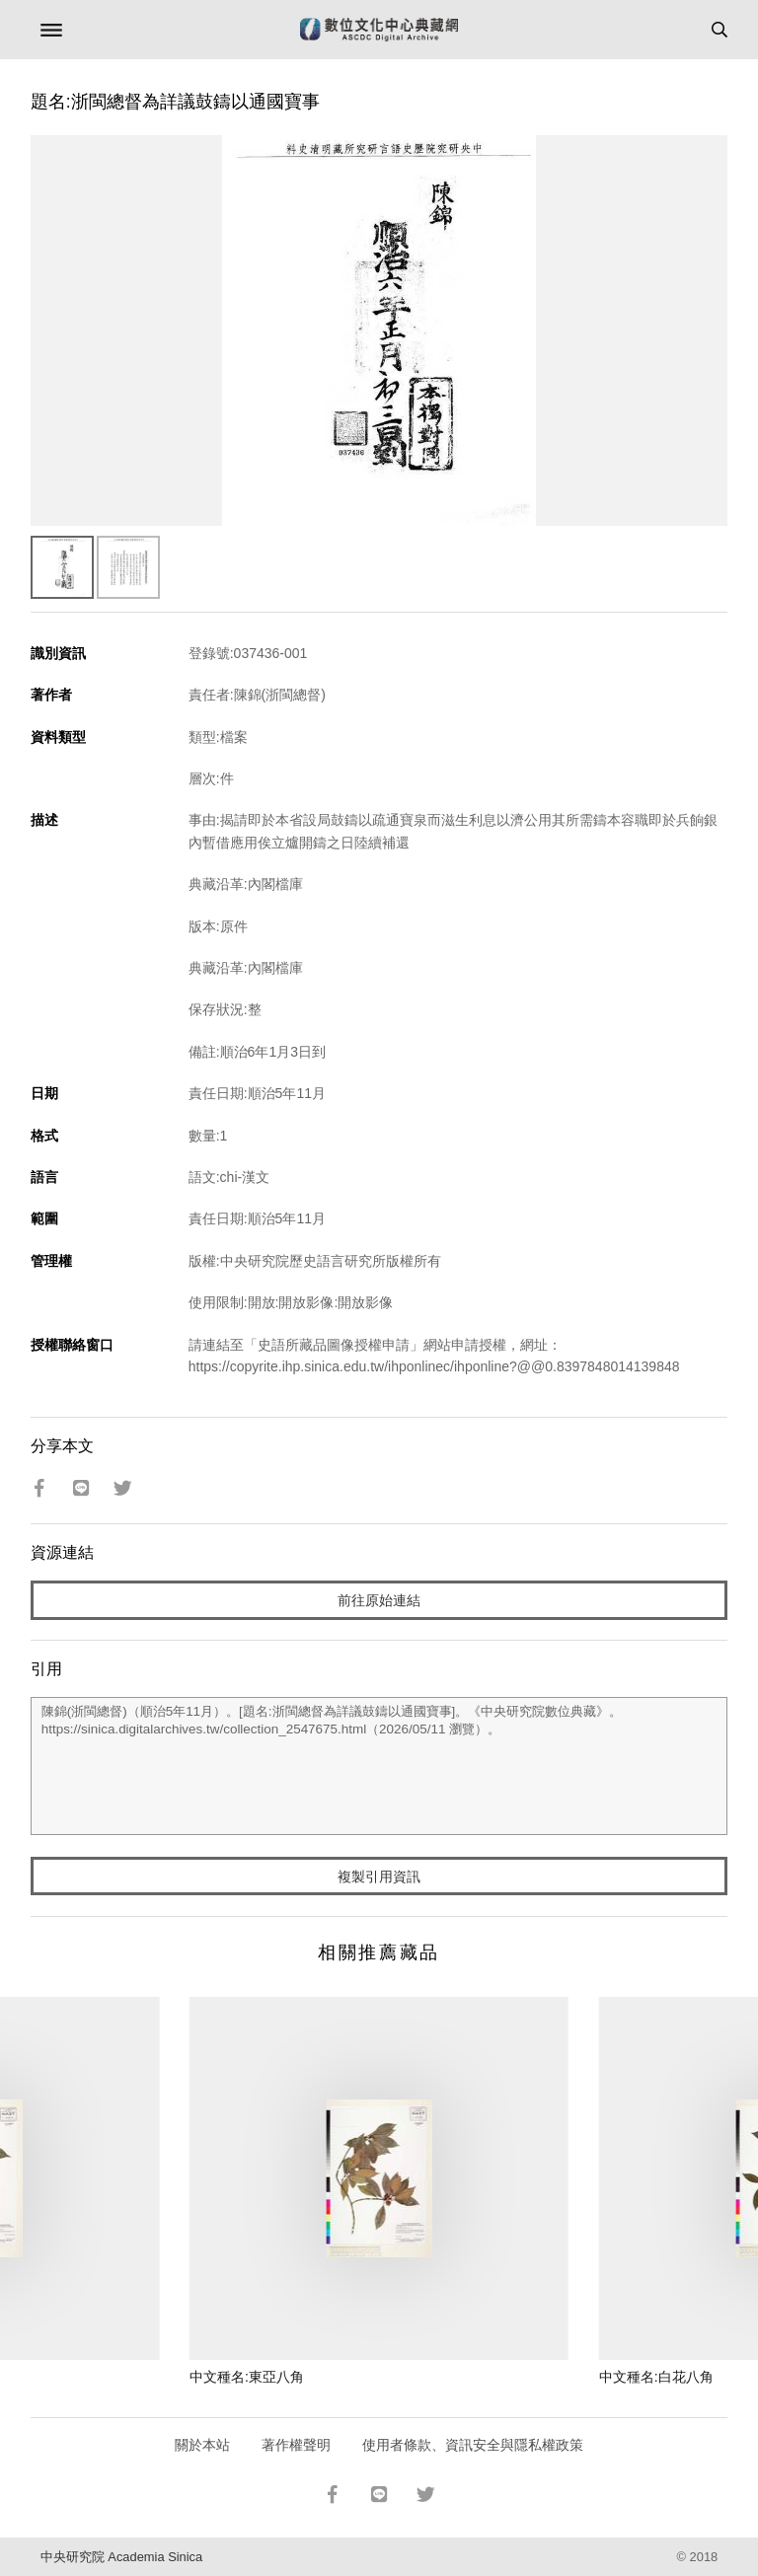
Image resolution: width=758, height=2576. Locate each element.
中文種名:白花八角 (656, 2377)
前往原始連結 (379, 1600)
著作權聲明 (296, 2445)
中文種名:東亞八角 (247, 2377)
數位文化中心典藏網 (379, 29)
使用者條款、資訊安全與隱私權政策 (472, 2445)
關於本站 (202, 2445)
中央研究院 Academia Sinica (121, 2556)
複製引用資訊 (379, 1876)
